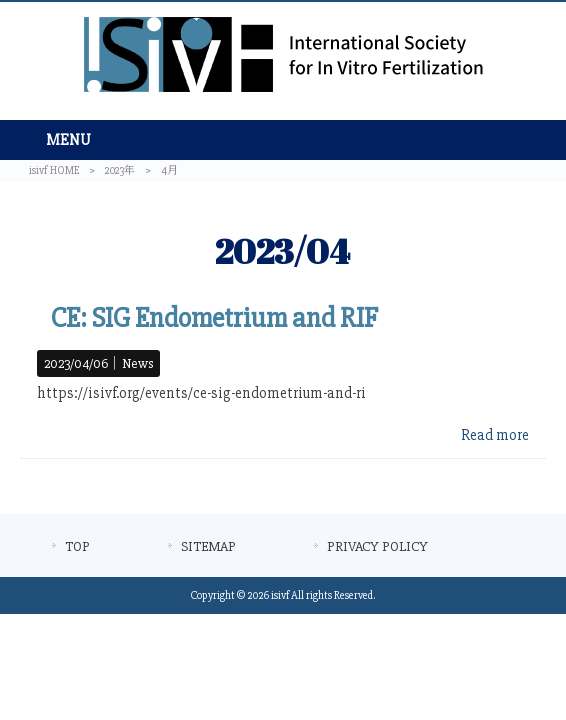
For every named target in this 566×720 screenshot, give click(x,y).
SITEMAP (208, 546)
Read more (495, 435)
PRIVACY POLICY (377, 546)
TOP (77, 546)
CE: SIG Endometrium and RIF (214, 318)
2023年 (120, 170)
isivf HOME (54, 170)
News (137, 363)
